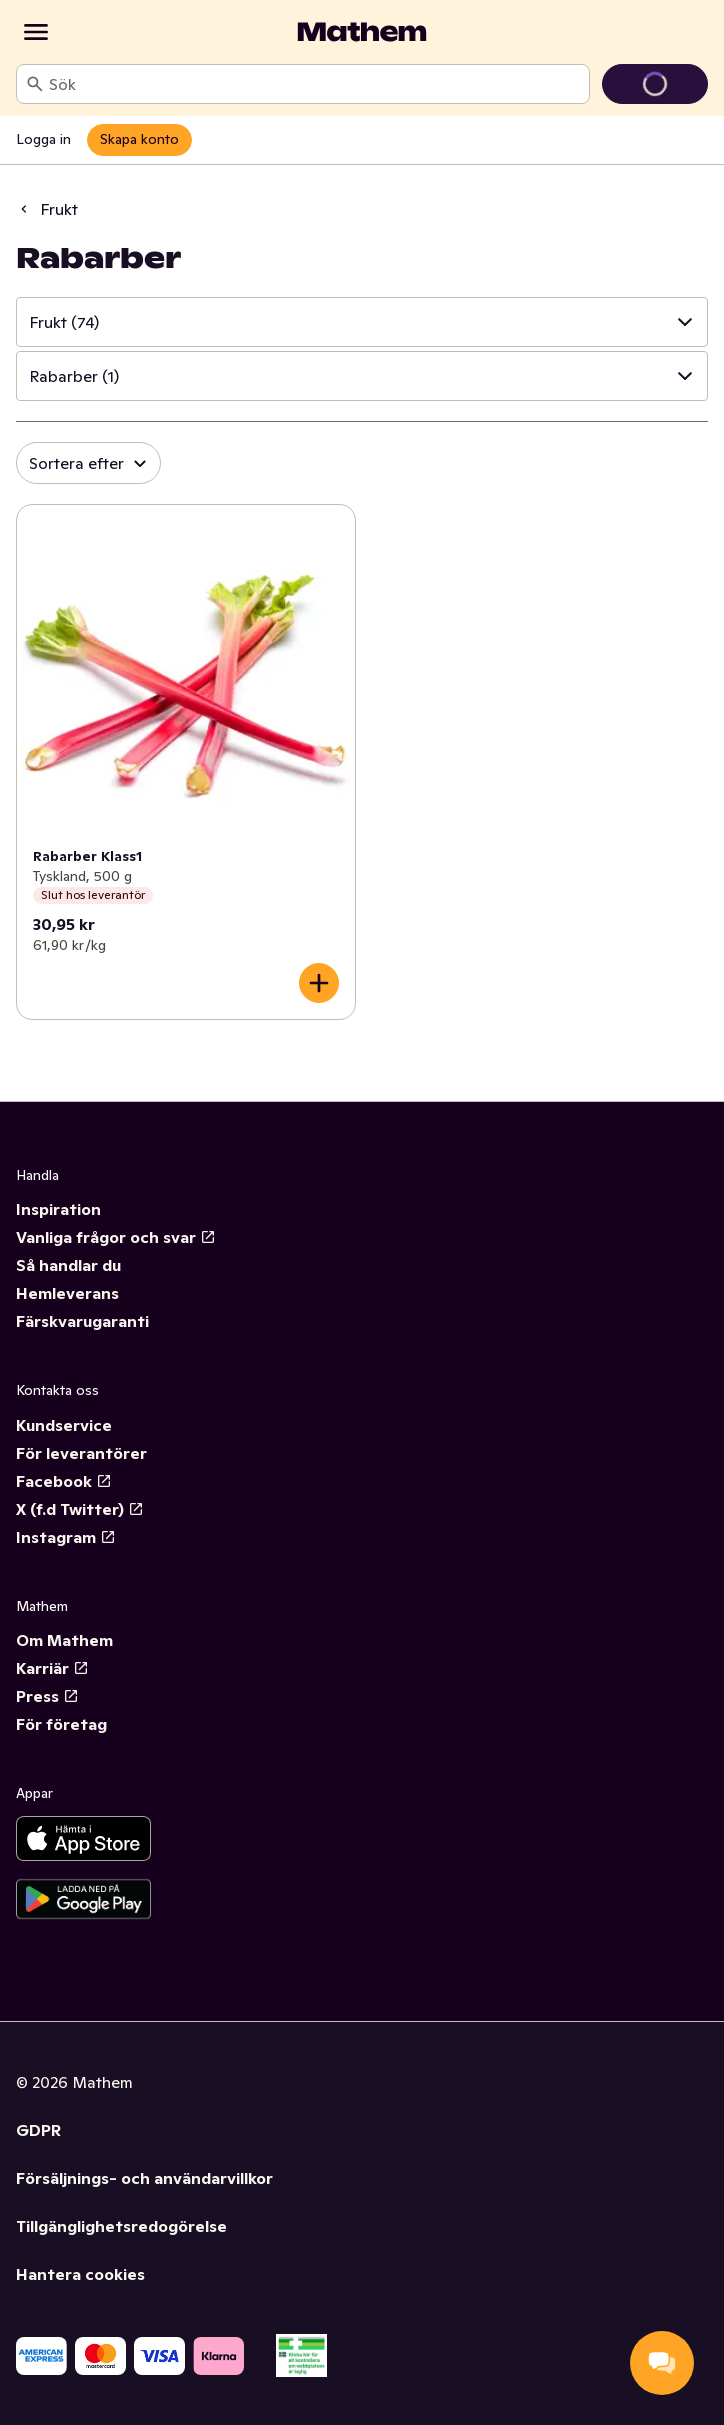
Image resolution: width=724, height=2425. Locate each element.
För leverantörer (81, 1453)
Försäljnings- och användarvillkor (144, 2178)
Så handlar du (68, 1265)
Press (47, 1696)
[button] (362, 322)
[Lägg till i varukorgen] (319, 983)
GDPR (38, 2130)
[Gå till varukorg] (655, 84)
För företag (61, 1724)
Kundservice (64, 1425)
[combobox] (315, 84)
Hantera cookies (80, 2274)
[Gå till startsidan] (362, 32)
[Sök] (35, 84)
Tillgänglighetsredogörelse (121, 2226)
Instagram (66, 1537)
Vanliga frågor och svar (116, 1237)
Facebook (64, 1481)
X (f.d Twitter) (80, 1509)
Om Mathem (64, 1640)
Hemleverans (67, 1293)
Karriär (52, 1668)
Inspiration (58, 1209)
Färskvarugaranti (82, 1321)
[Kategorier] (36, 32)
